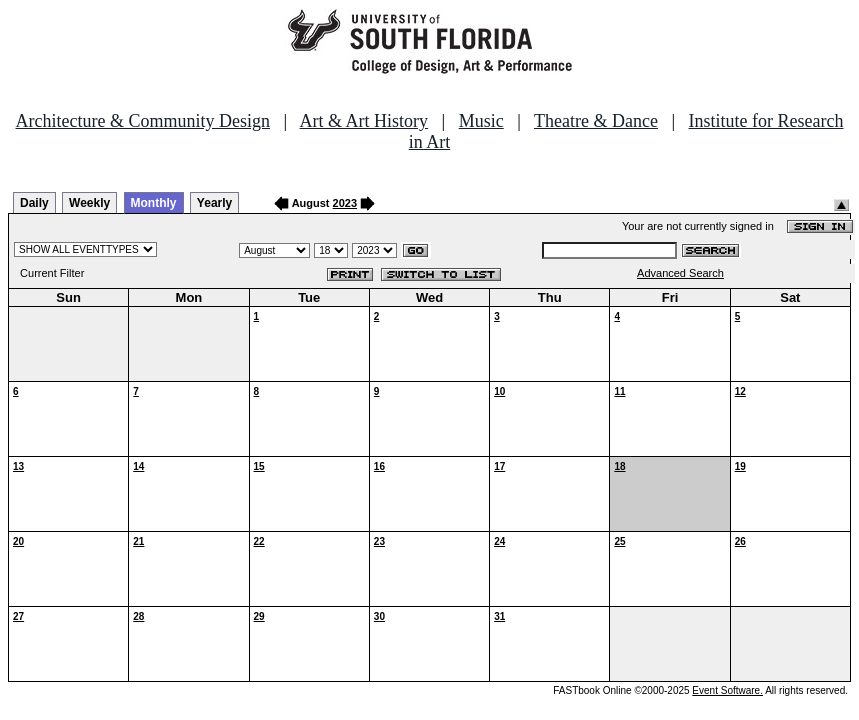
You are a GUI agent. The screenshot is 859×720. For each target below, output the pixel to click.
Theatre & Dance (596, 121)
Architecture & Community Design (143, 121)
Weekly (89, 203)
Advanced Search (680, 273)
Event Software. (727, 690)
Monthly (154, 203)
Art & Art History (364, 121)
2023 (345, 203)
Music (481, 121)
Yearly (214, 203)
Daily (34, 203)
